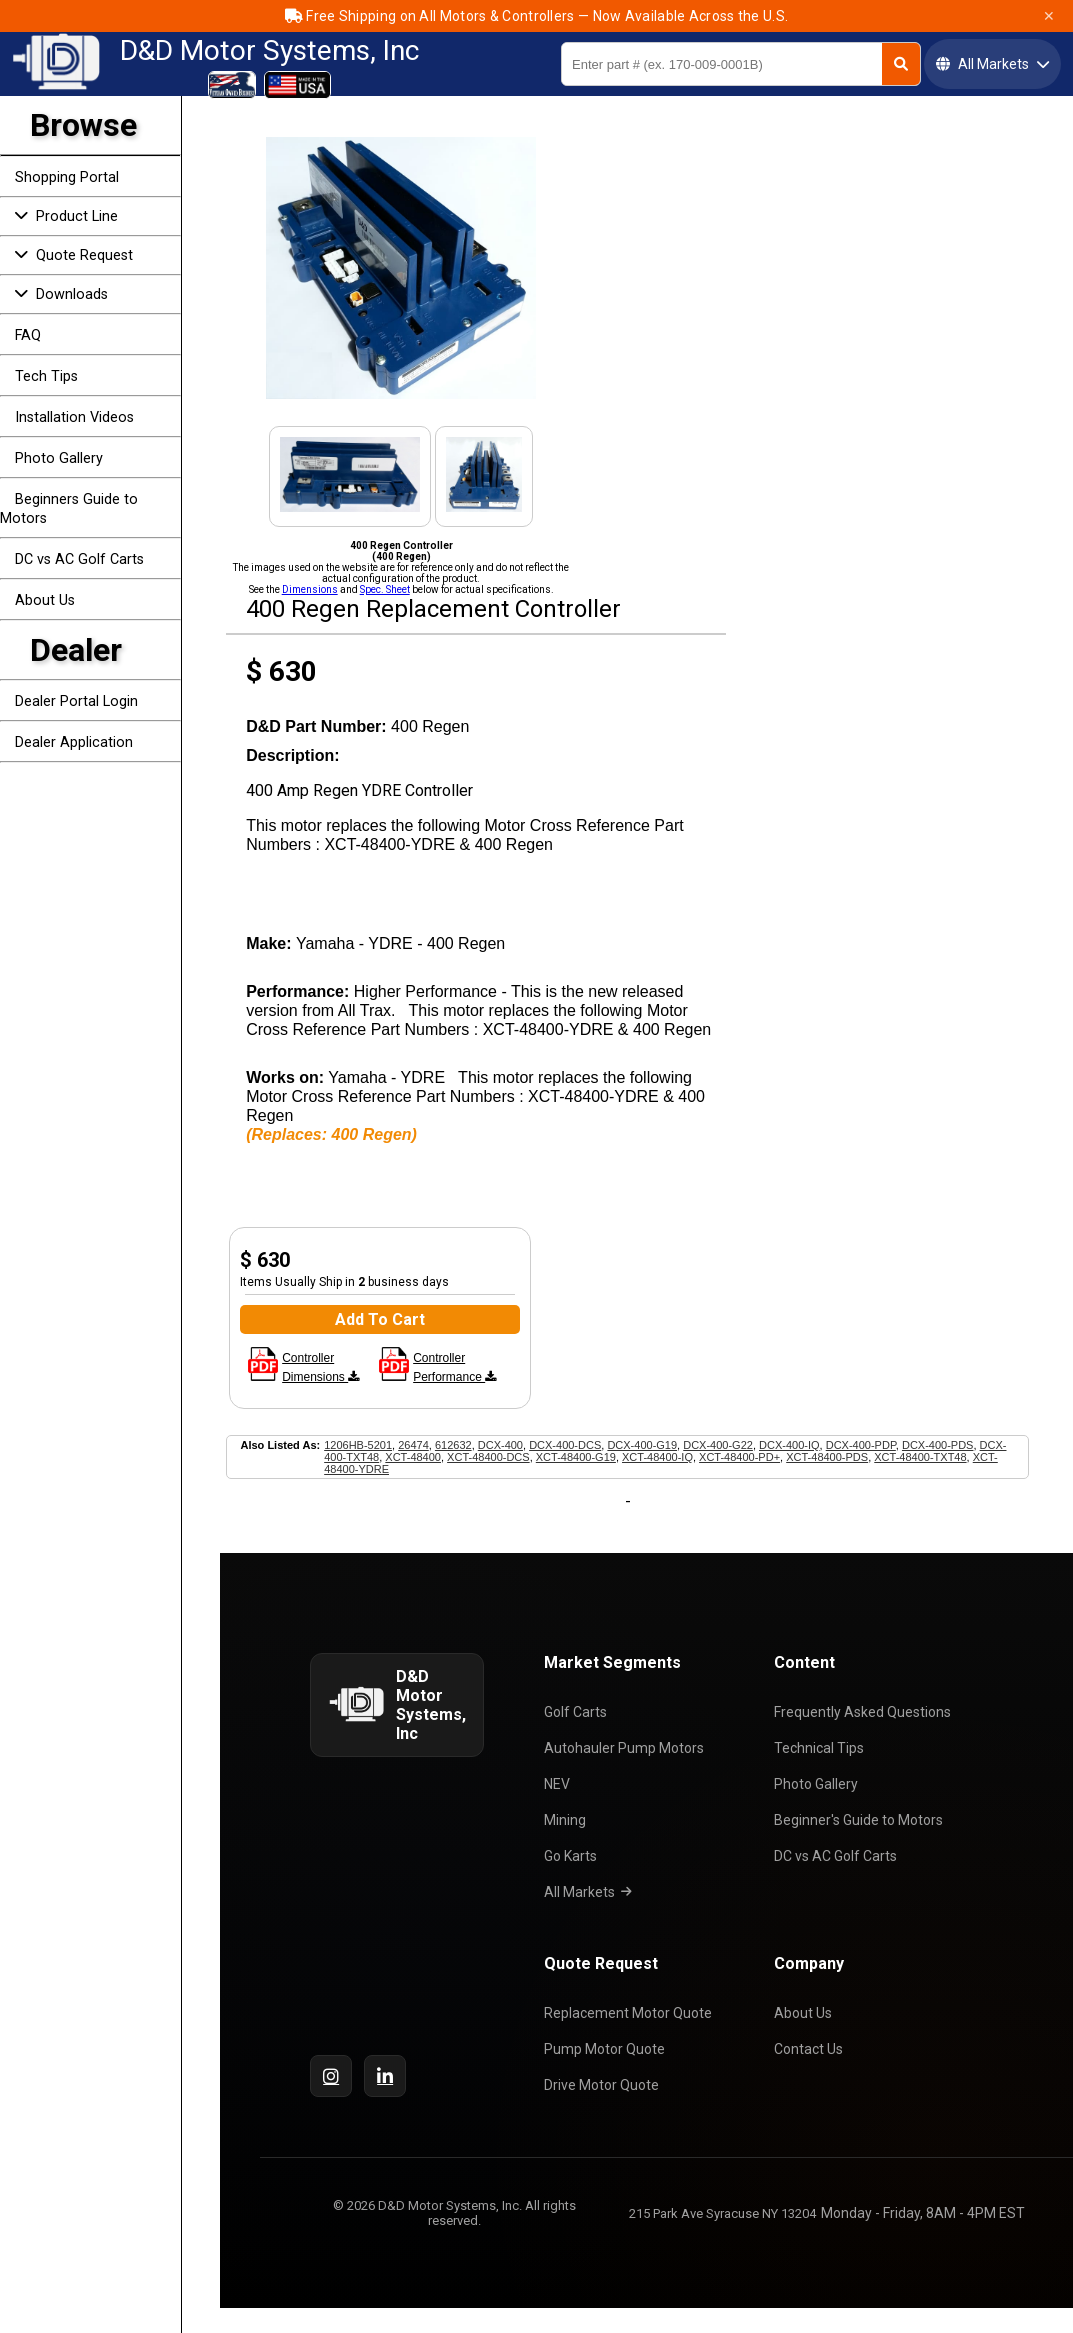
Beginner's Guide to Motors (863, 1820)
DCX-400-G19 (642, 1445)
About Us (45, 600)
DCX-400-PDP (861, 1445)
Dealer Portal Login (76, 701)
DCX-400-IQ (789, 1445)
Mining (570, 1820)
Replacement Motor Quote (633, 2013)
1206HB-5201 (358, 1445)
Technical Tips (824, 1748)
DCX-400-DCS (565, 1445)
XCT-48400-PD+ (739, 1457)
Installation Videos (74, 417)
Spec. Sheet (385, 589)
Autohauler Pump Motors (629, 1748)
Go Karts (575, 1856)
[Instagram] (331, 2076)
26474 (413, 1445)
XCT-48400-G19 (576, 1457)
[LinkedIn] (385, 2076)
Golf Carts (580, 1712)
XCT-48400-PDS (827, 1457)
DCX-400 (500, 1445)
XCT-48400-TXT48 (920, 1457)
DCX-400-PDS (938, 1445)
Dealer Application (74, 742)
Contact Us (813, 2049)
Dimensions (310, 589)
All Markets (593, 1892)
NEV (562, 1784)
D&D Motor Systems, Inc (269, 51)
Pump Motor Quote (609, 2049)
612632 (453, 1445)
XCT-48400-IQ (657, 1457)
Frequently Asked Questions (867, 1712)
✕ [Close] (1049, 16)
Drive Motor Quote (606, 2085)
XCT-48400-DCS (488, 1457)
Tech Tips (46, 376)
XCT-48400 (413, 1457)
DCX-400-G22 (718, 1445)
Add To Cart (380, 1319)
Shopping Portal (67, 177)
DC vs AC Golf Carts (79, 559)
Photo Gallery (59, 458)
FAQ (28, 335)
